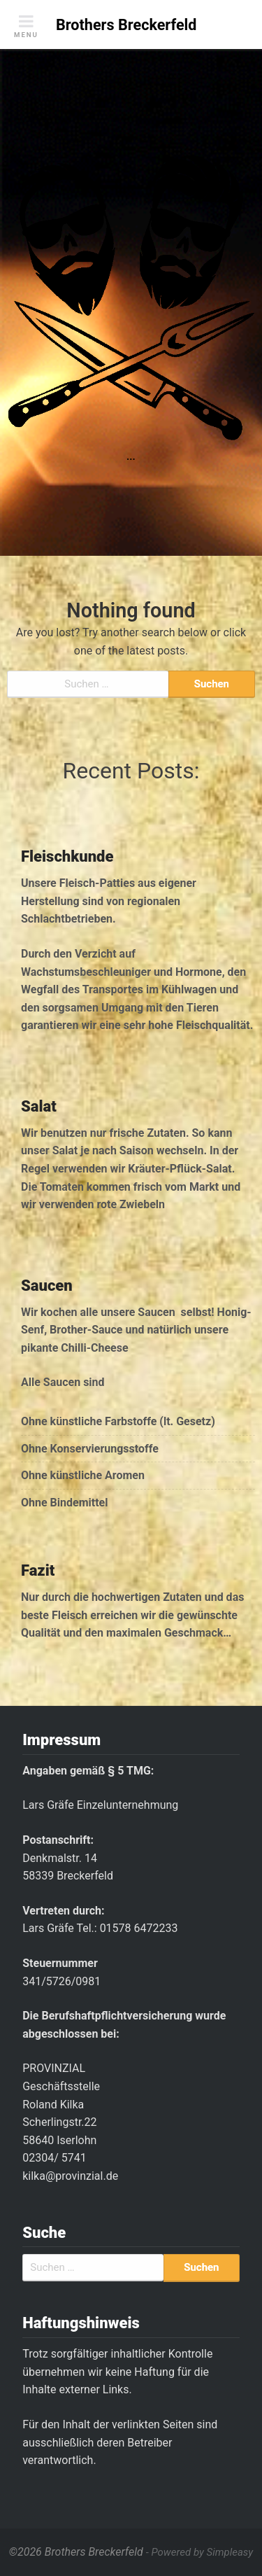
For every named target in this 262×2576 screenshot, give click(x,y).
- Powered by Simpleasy (199, 2552)
